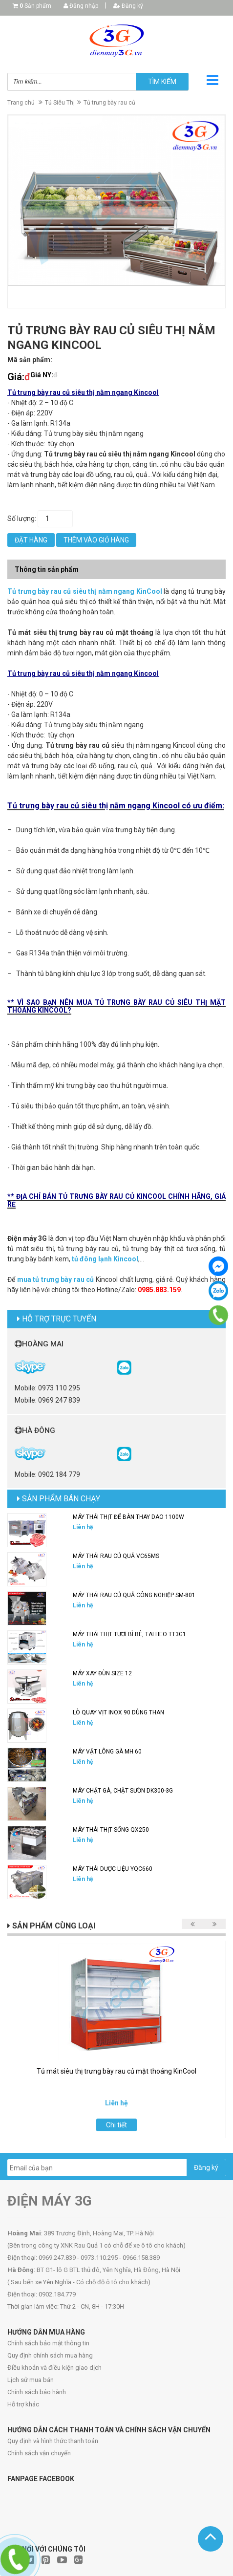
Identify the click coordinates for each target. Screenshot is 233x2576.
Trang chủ (21, 102)
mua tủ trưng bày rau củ (55, 1279)
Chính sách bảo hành (36, 2392)
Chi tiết (116, 2125)
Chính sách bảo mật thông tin (48, 2343)
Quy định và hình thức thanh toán (52, 2441)
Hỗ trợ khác (23, 2404)
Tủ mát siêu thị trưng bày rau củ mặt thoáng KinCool (116, 2071)
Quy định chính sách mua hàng (50, 2355)
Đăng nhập (81, 5)
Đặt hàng (31, 540)
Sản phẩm (35, 5)
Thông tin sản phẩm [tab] (47, 569)
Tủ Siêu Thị (60, 102)
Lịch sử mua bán (30, 2379)
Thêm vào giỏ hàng (96, 540)
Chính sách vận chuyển (39, 2453)
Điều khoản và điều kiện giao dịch (54, 2367)
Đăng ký (128, 5)
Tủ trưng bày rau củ (109, 102)
